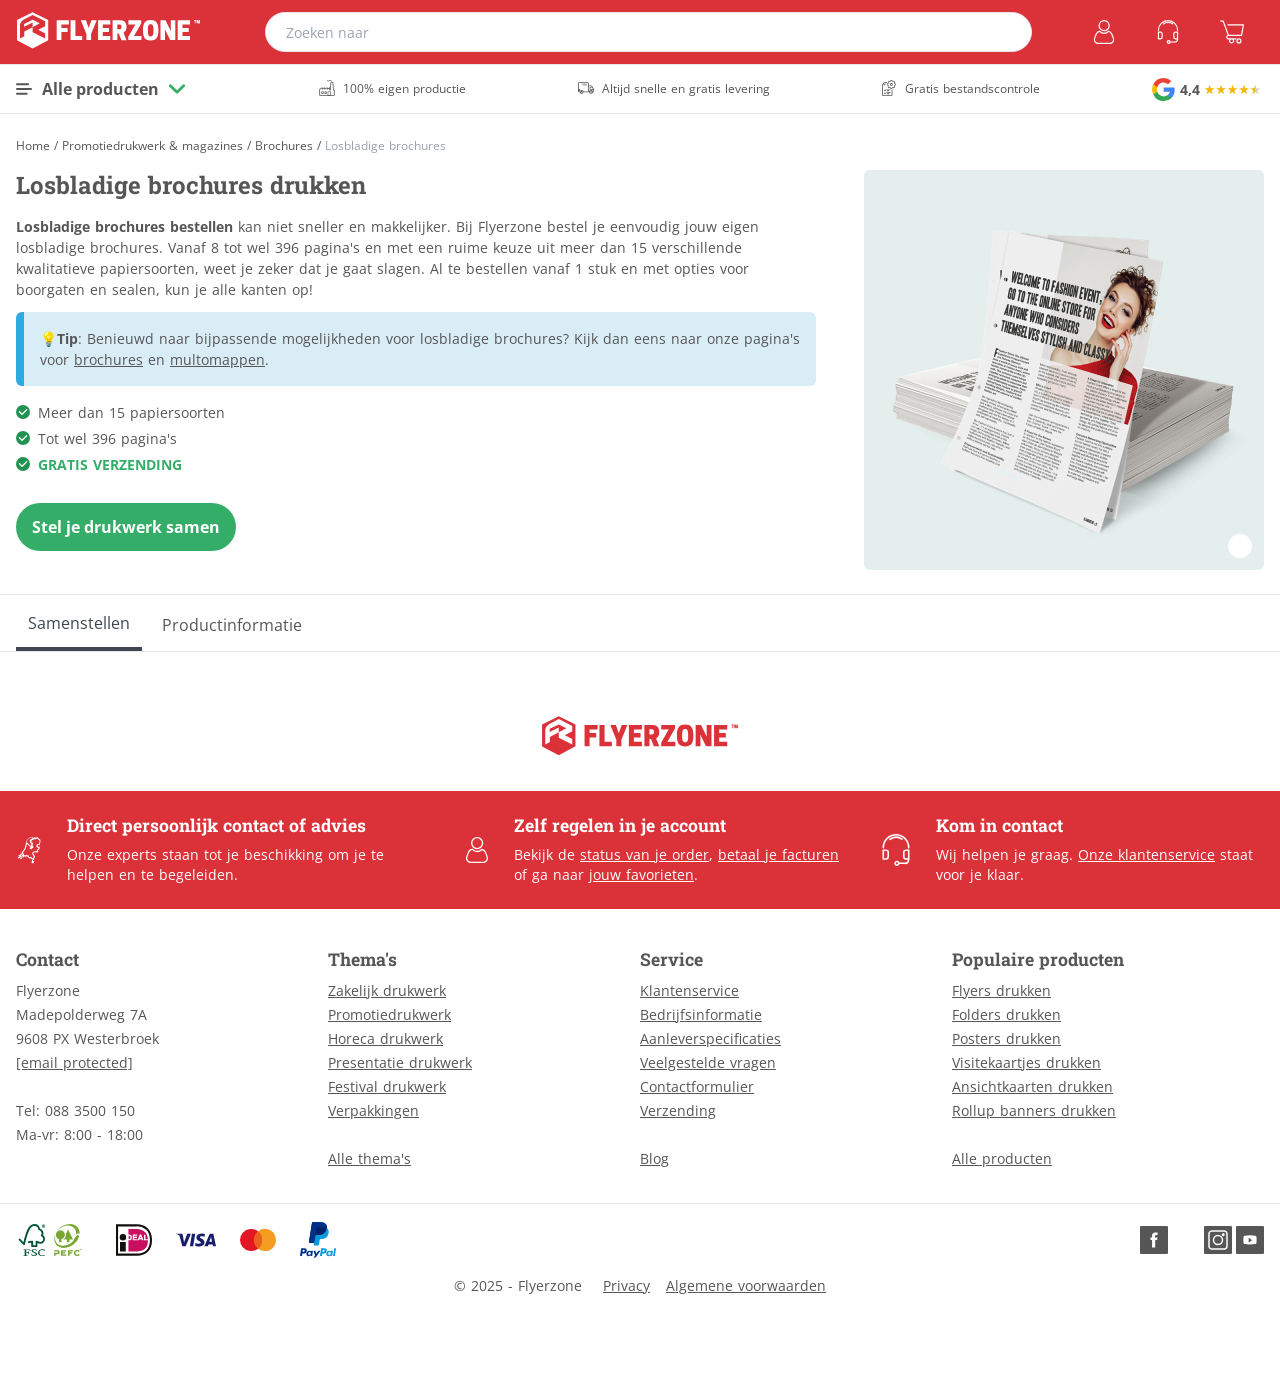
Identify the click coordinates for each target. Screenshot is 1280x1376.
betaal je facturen (778, 854)
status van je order (644, 854)
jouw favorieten (641, 874)
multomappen (217, 359)
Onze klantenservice (1146, 854)
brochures (108, 359)
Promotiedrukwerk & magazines (152, 146)
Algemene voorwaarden (746, 1285)
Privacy (626, 1285)
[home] (108, 32)
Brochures (284, 146)
